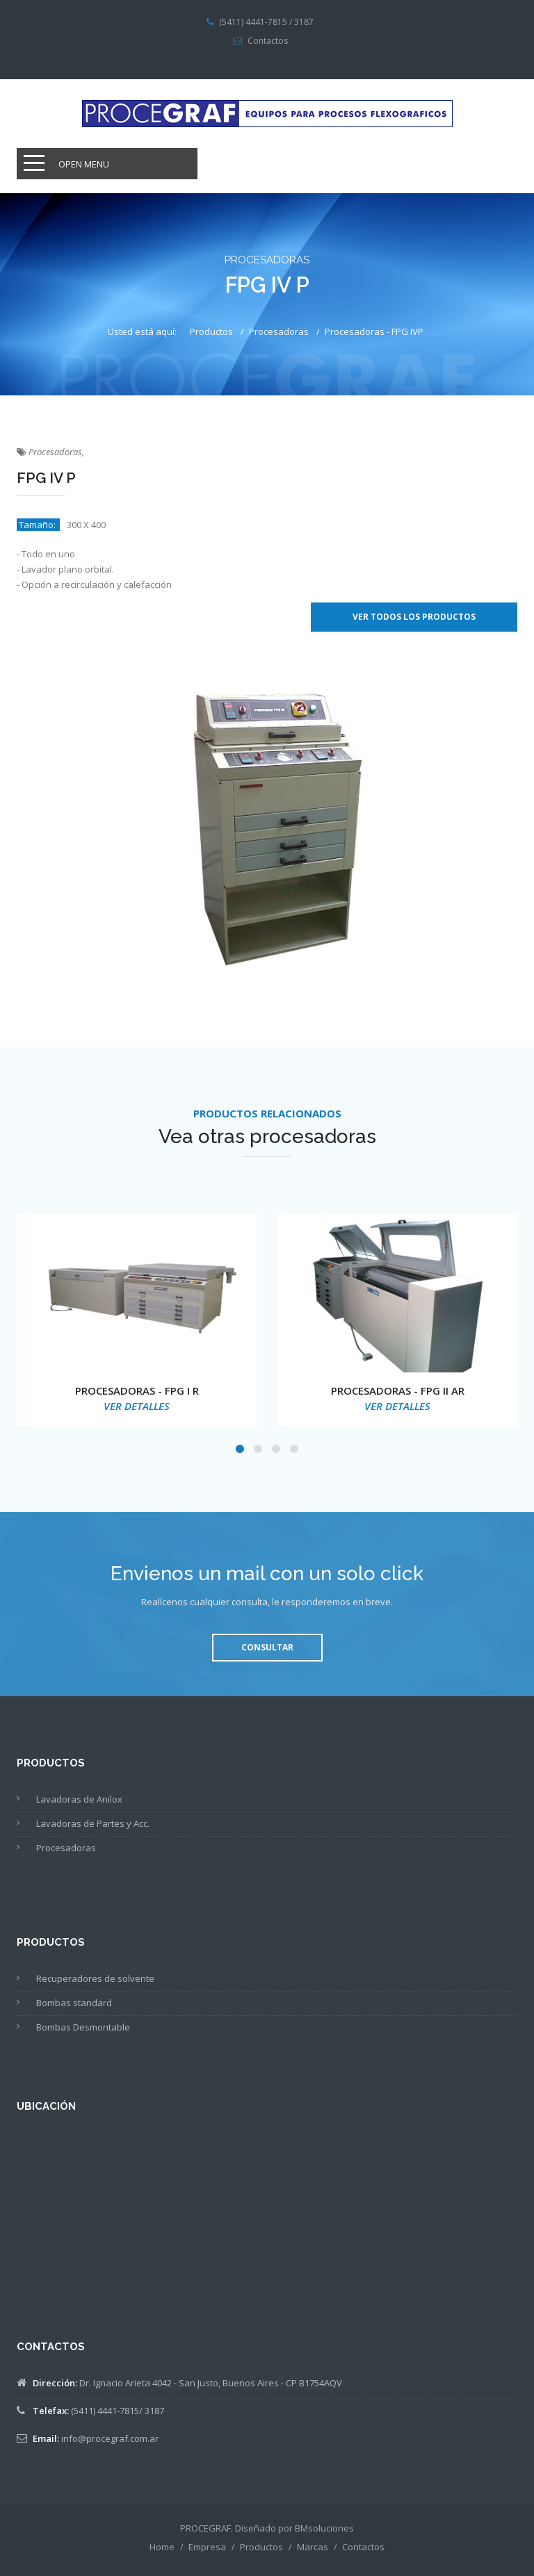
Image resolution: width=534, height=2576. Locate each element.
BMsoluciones (324, 2528)
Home (162, 2547)
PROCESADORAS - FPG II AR (397, 1390)
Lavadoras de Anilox (79, 1799)
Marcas (312, 2547)
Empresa (207, 2547)
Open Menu (83, 164)
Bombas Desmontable (83, 2027)
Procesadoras (279, 331)
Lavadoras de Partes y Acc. (92, 1823)
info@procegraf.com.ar (110, 2438)
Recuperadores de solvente (95, 1978)
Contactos (268, 41)
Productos (211, 331)
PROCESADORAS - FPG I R (137, 1390)
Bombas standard (74, 2002)
